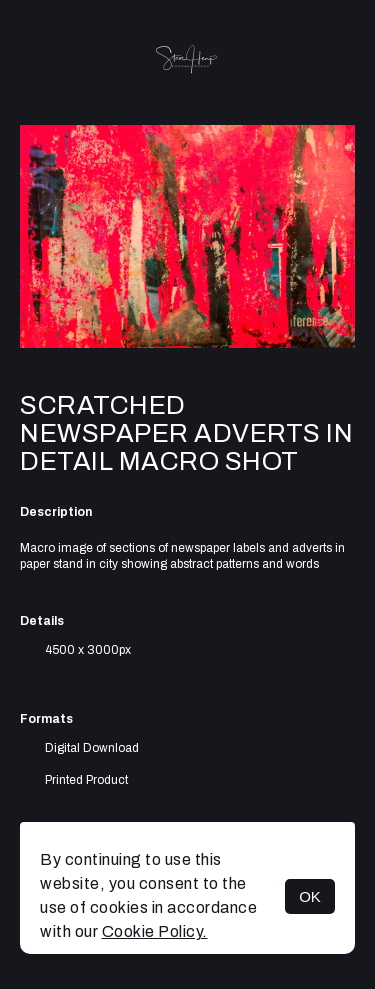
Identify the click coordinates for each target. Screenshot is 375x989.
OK (310, 896)
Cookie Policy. (155, 931)
